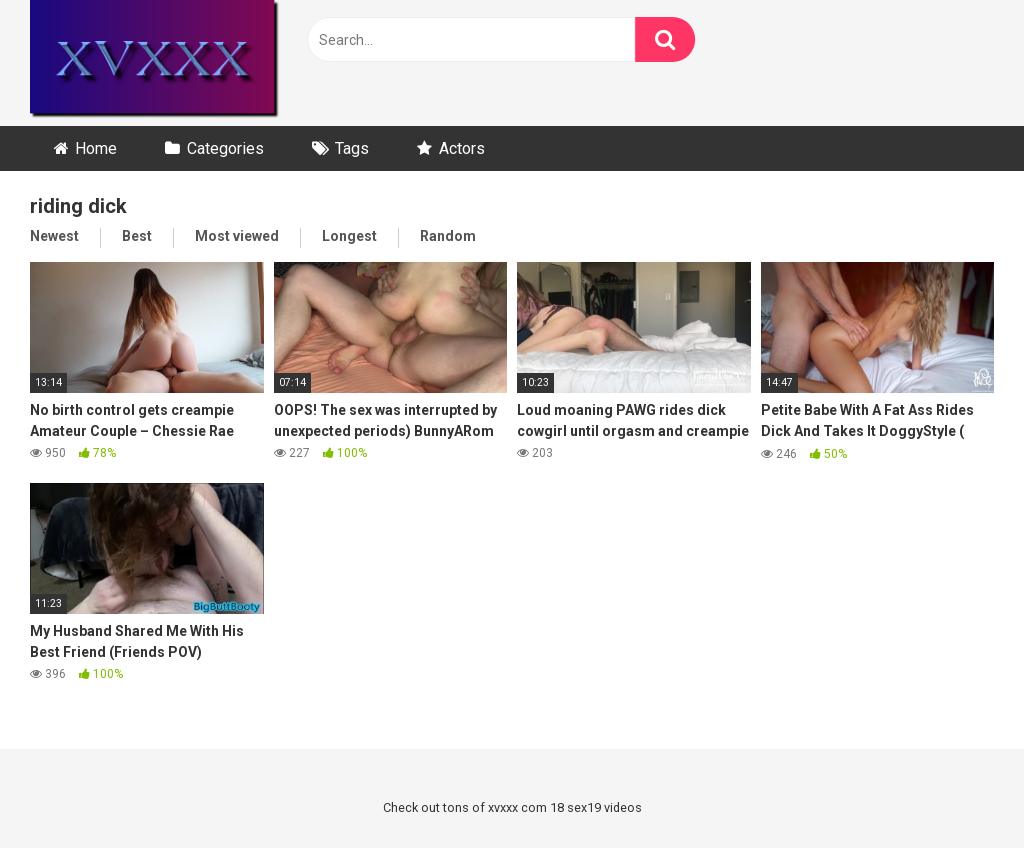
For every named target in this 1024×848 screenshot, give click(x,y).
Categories (225, 148)
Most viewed (237, 236)
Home (96, 148)
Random (448, 236)
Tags (352, 148)
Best (137, 236)
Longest (349, 236)
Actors (462, 148)
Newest (54, 236)
